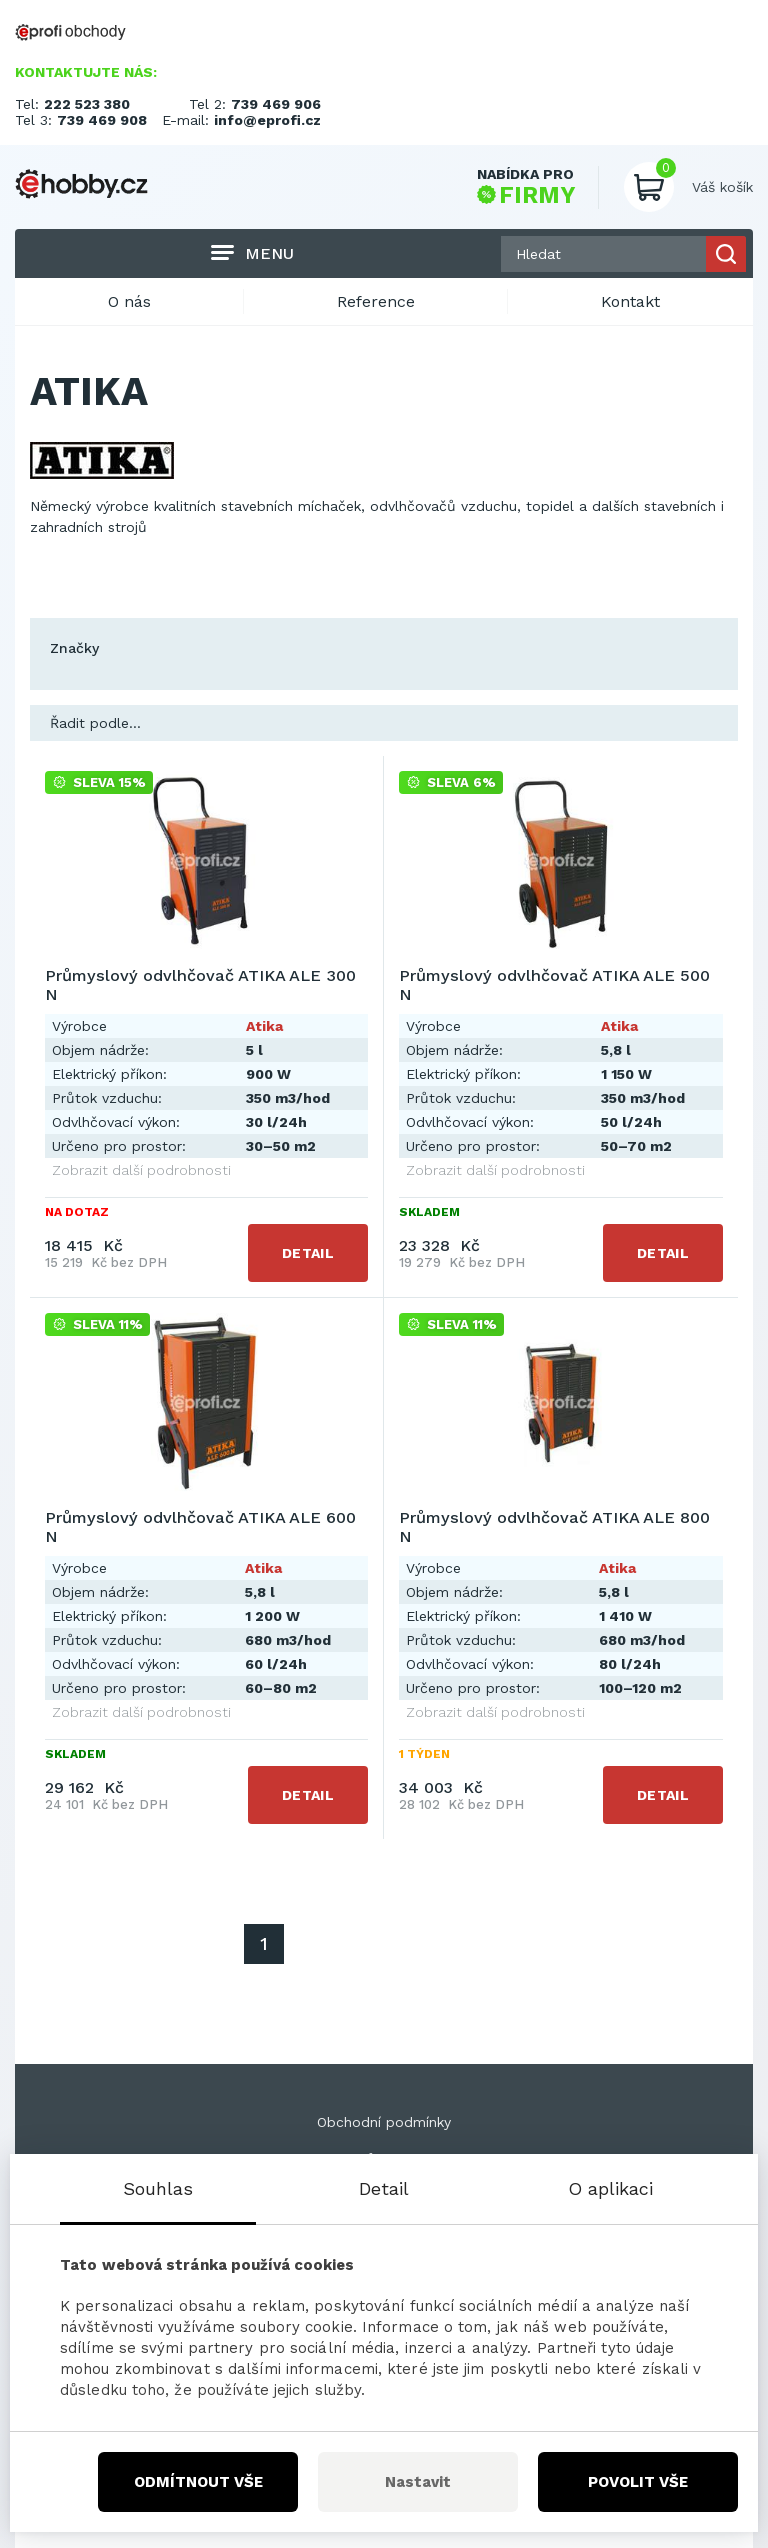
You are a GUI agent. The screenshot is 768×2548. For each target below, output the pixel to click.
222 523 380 (87, 104)
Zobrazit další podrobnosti (141, 1170)
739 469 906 (276, 104)
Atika (264, 1026)
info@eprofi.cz (267, 120)
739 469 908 (102, 120)
